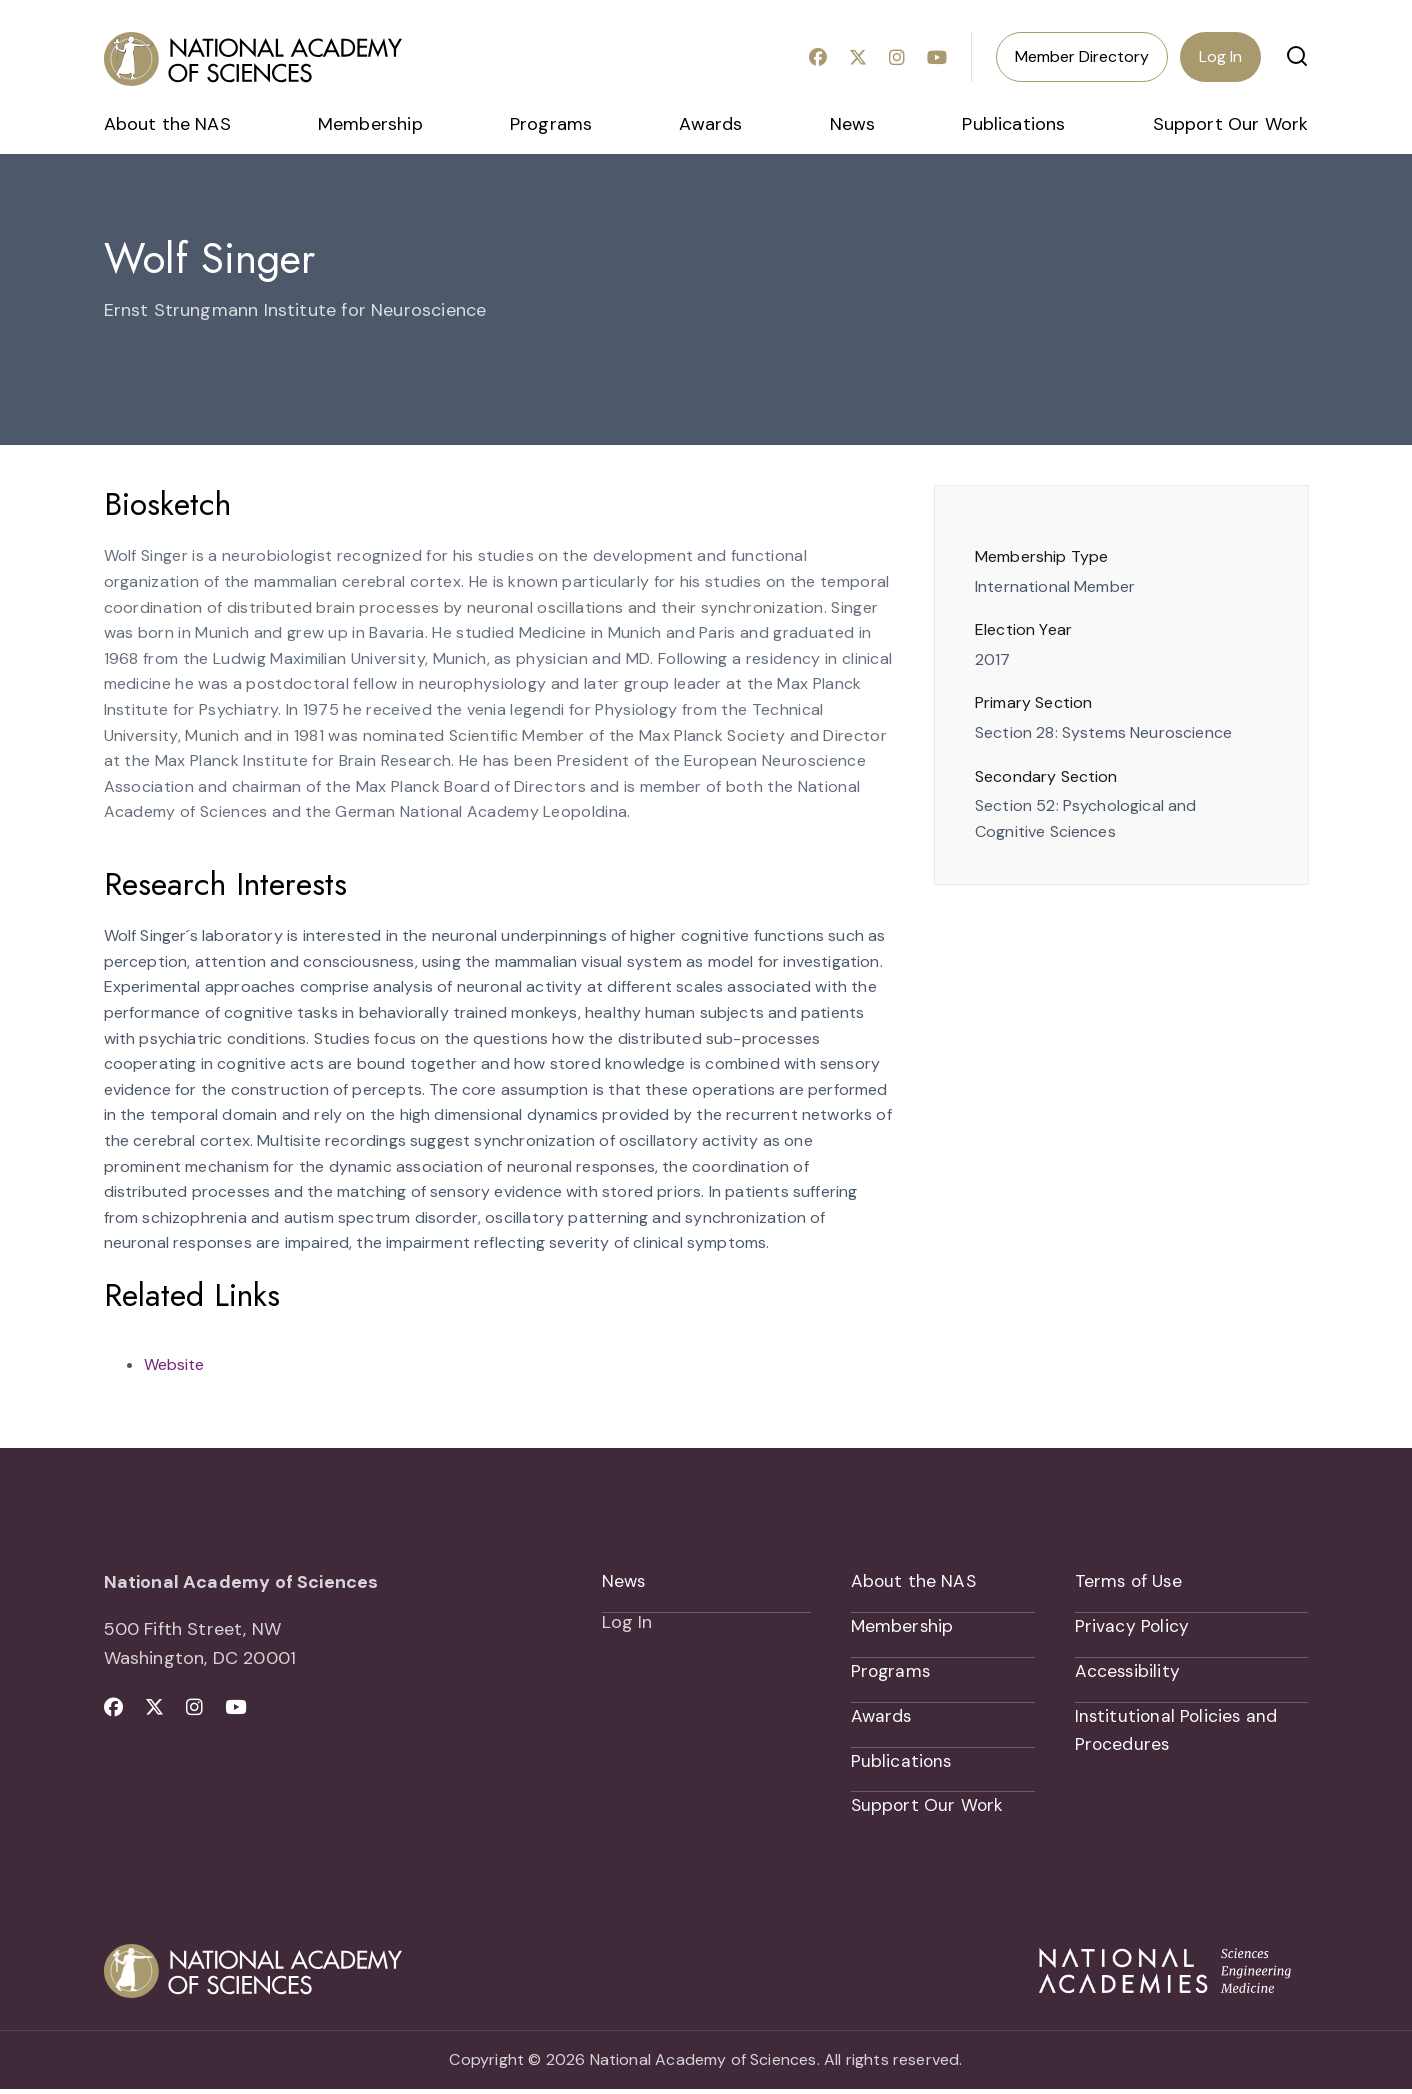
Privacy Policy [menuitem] (1133, 1628)
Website (174, 1364)
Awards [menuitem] (710, 124)
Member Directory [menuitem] (1082, 56)
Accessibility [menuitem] (1128, 1674)
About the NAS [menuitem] (167, 124)
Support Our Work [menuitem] (1231, 124)
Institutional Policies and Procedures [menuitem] (1178, 1733)
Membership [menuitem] (370, 124)
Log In (1220, 56)
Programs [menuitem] (551, 124)
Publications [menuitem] (1013, 124)
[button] (1297, 56)
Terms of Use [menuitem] (1130, 1582)
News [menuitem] (853, 124)
